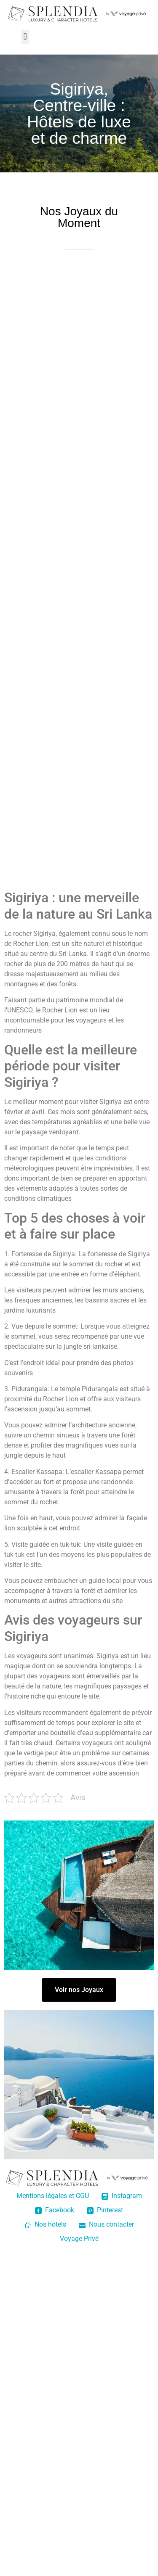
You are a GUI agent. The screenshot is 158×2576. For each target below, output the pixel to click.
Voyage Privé (79, 2239)
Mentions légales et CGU (52, 2196)
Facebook (54, 2210)
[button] (25, 37)
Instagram (122, 2196)
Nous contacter (106, 2224)
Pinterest (105, 2210)
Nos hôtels (45, 2224)
